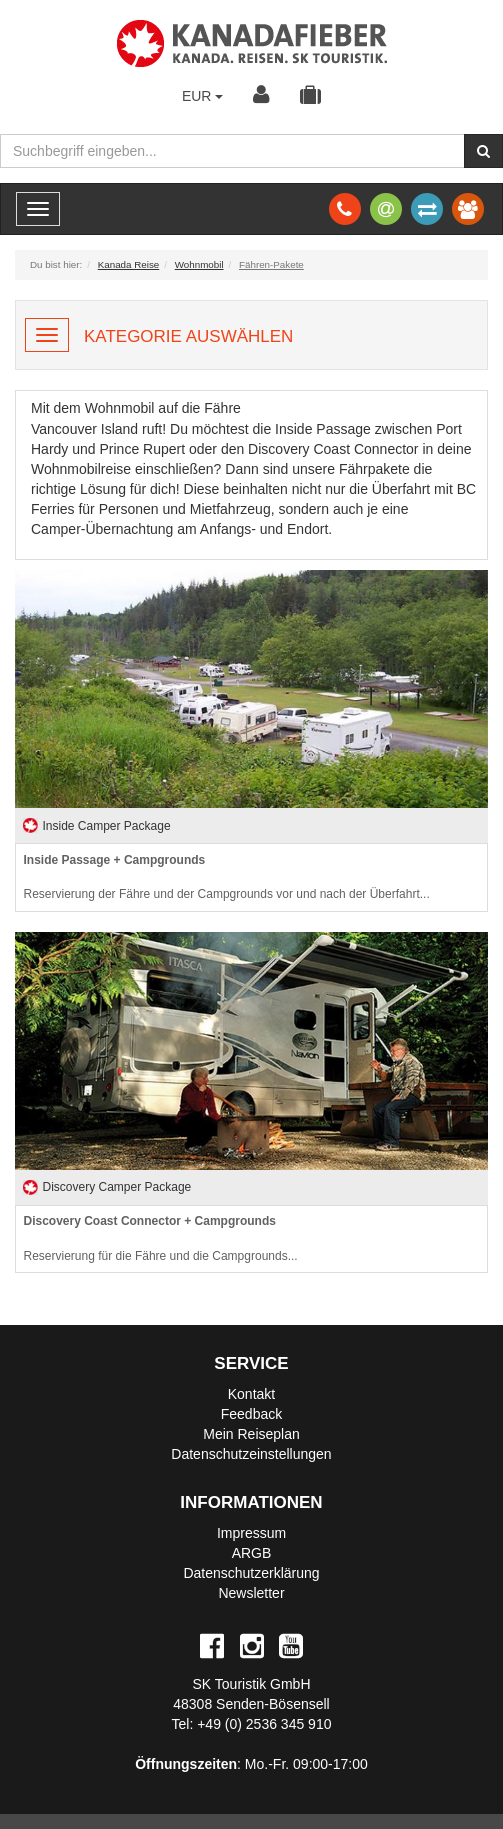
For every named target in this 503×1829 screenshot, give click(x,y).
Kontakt (251, 1394)
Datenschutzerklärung (251, 1573)
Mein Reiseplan (251, 1434)
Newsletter (251, 1593)
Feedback (251, 1414)
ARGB (252, 1553)
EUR (202, 96)
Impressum (251, 1533)
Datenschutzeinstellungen (251, 1454)
